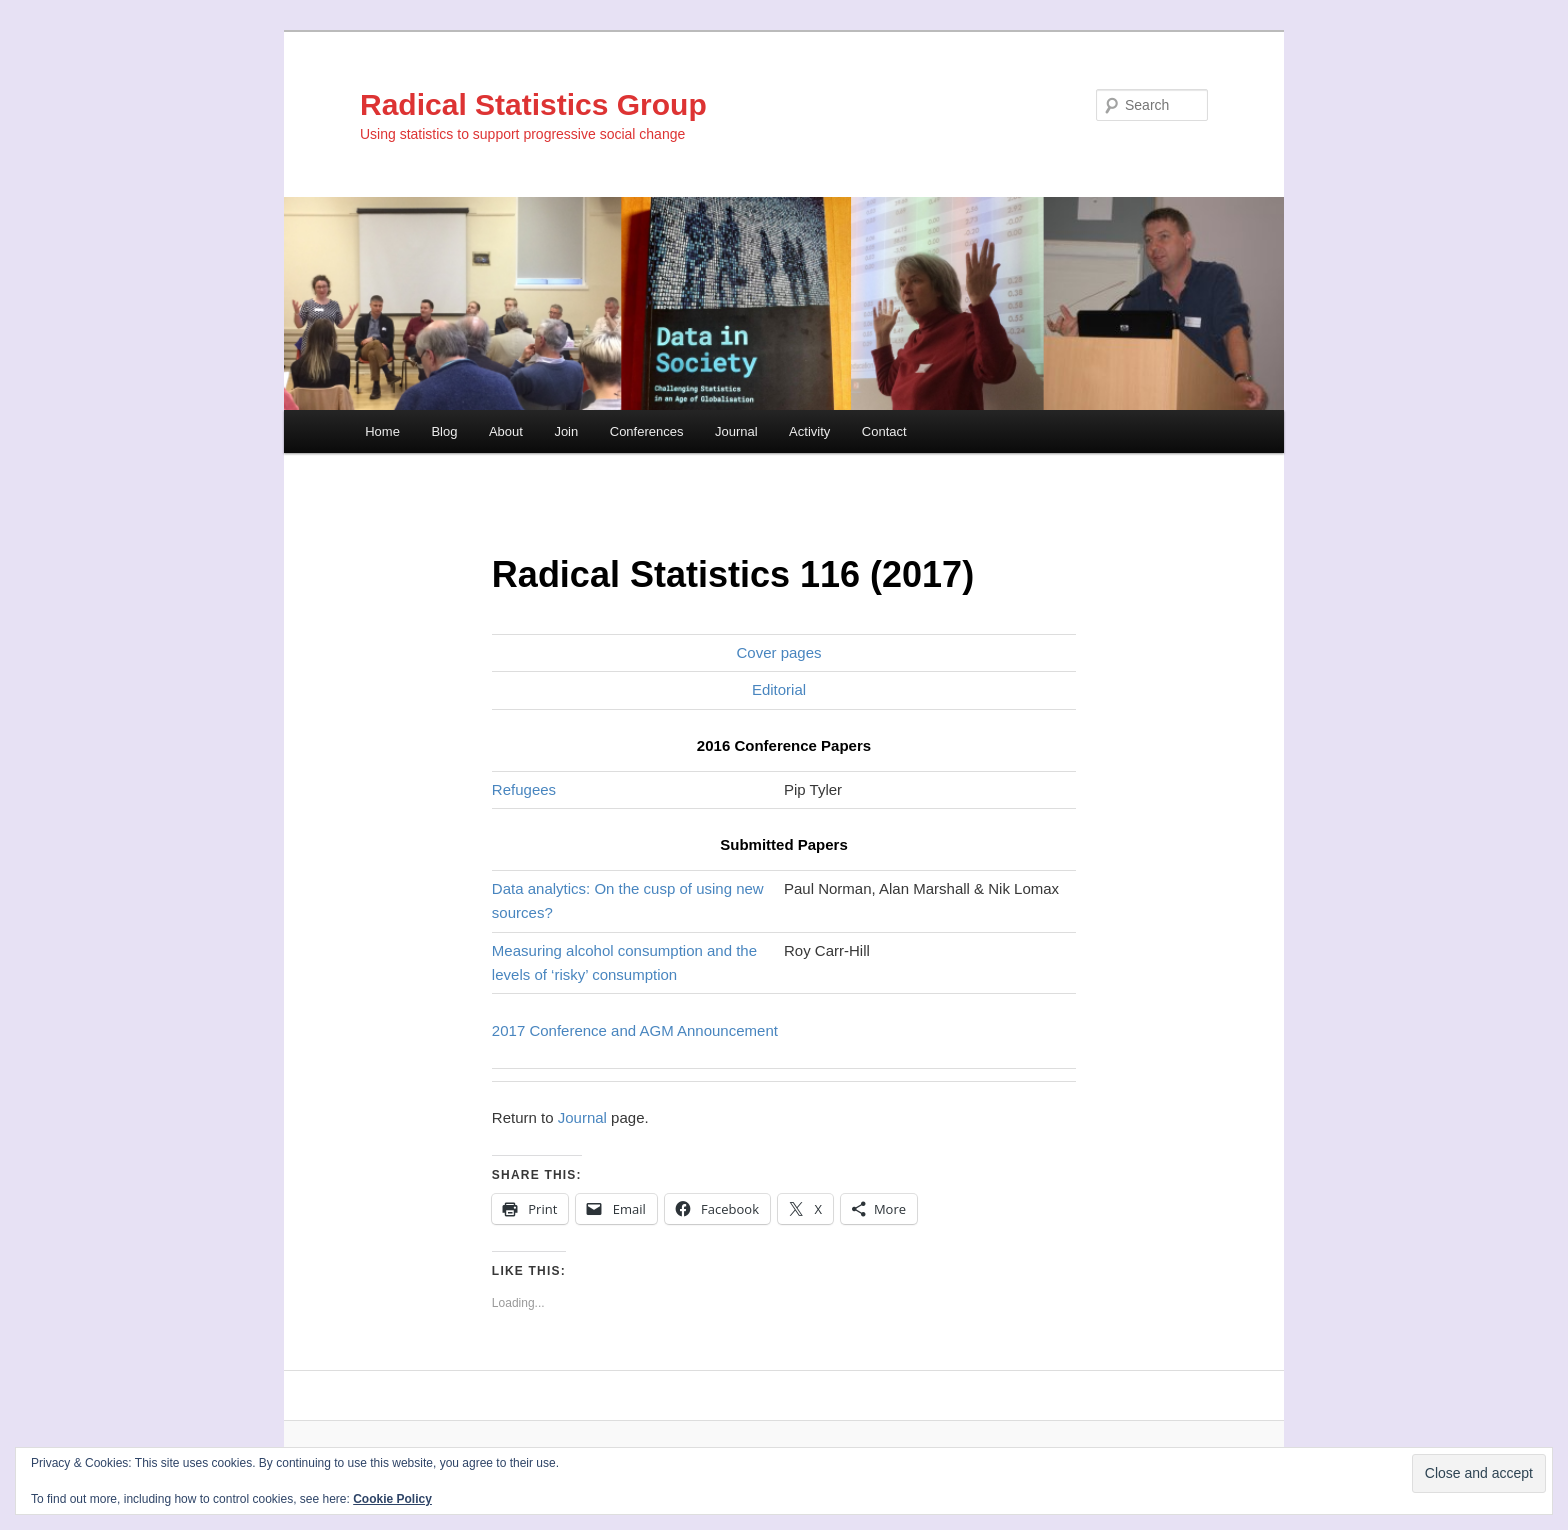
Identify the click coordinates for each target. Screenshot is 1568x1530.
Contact (884, 431)
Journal (736, 431)
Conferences (647, 431)
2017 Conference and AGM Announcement (635, 1030)
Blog (444, 431)
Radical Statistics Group (533, 104)
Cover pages (778, 652)
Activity (809, 431)
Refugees (524, 789)
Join (566, 431)
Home (382, 431)
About (506, 431)
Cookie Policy (392, 1499)
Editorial (779, 689)
